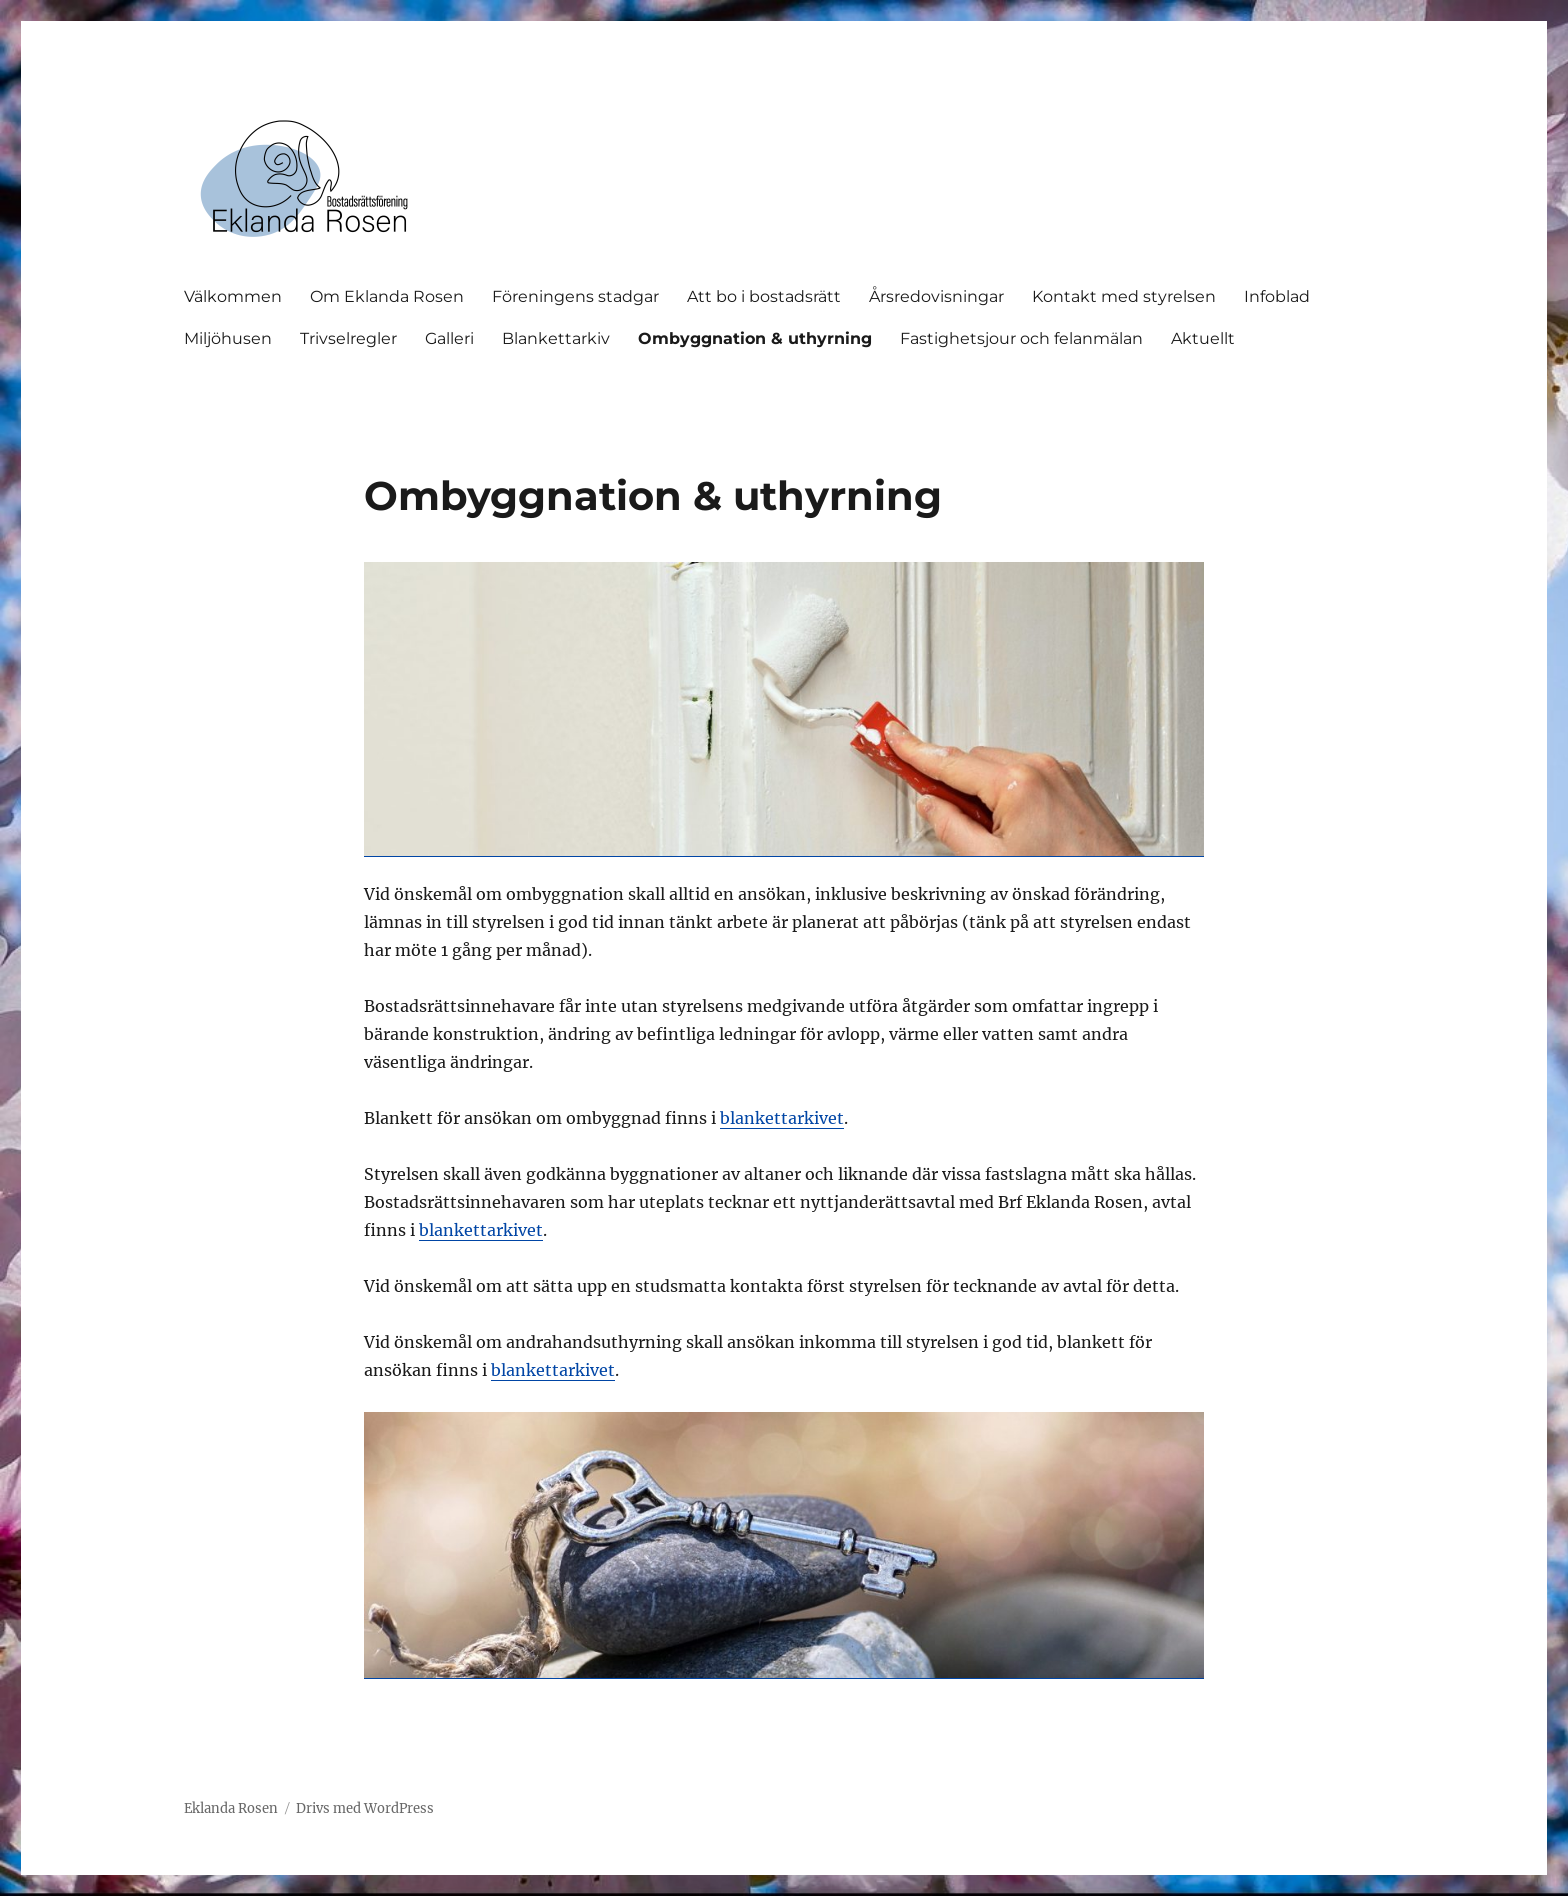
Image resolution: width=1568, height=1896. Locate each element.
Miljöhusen (228, 338)
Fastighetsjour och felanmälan (1021, 338)
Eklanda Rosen (231, 1808)
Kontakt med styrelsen (1124, 296)
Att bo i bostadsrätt (764, 296)
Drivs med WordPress (365, 1808)
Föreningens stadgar (575, 296)
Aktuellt (1203, 338)
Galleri (449, 338)
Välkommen (233, 296)
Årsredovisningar (936, 296)
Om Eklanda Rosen (387, 296)
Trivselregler (348, 338)
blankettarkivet (782, 1118)
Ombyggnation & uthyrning (755, 338)
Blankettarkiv (556, 338)
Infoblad (1277, 296)
